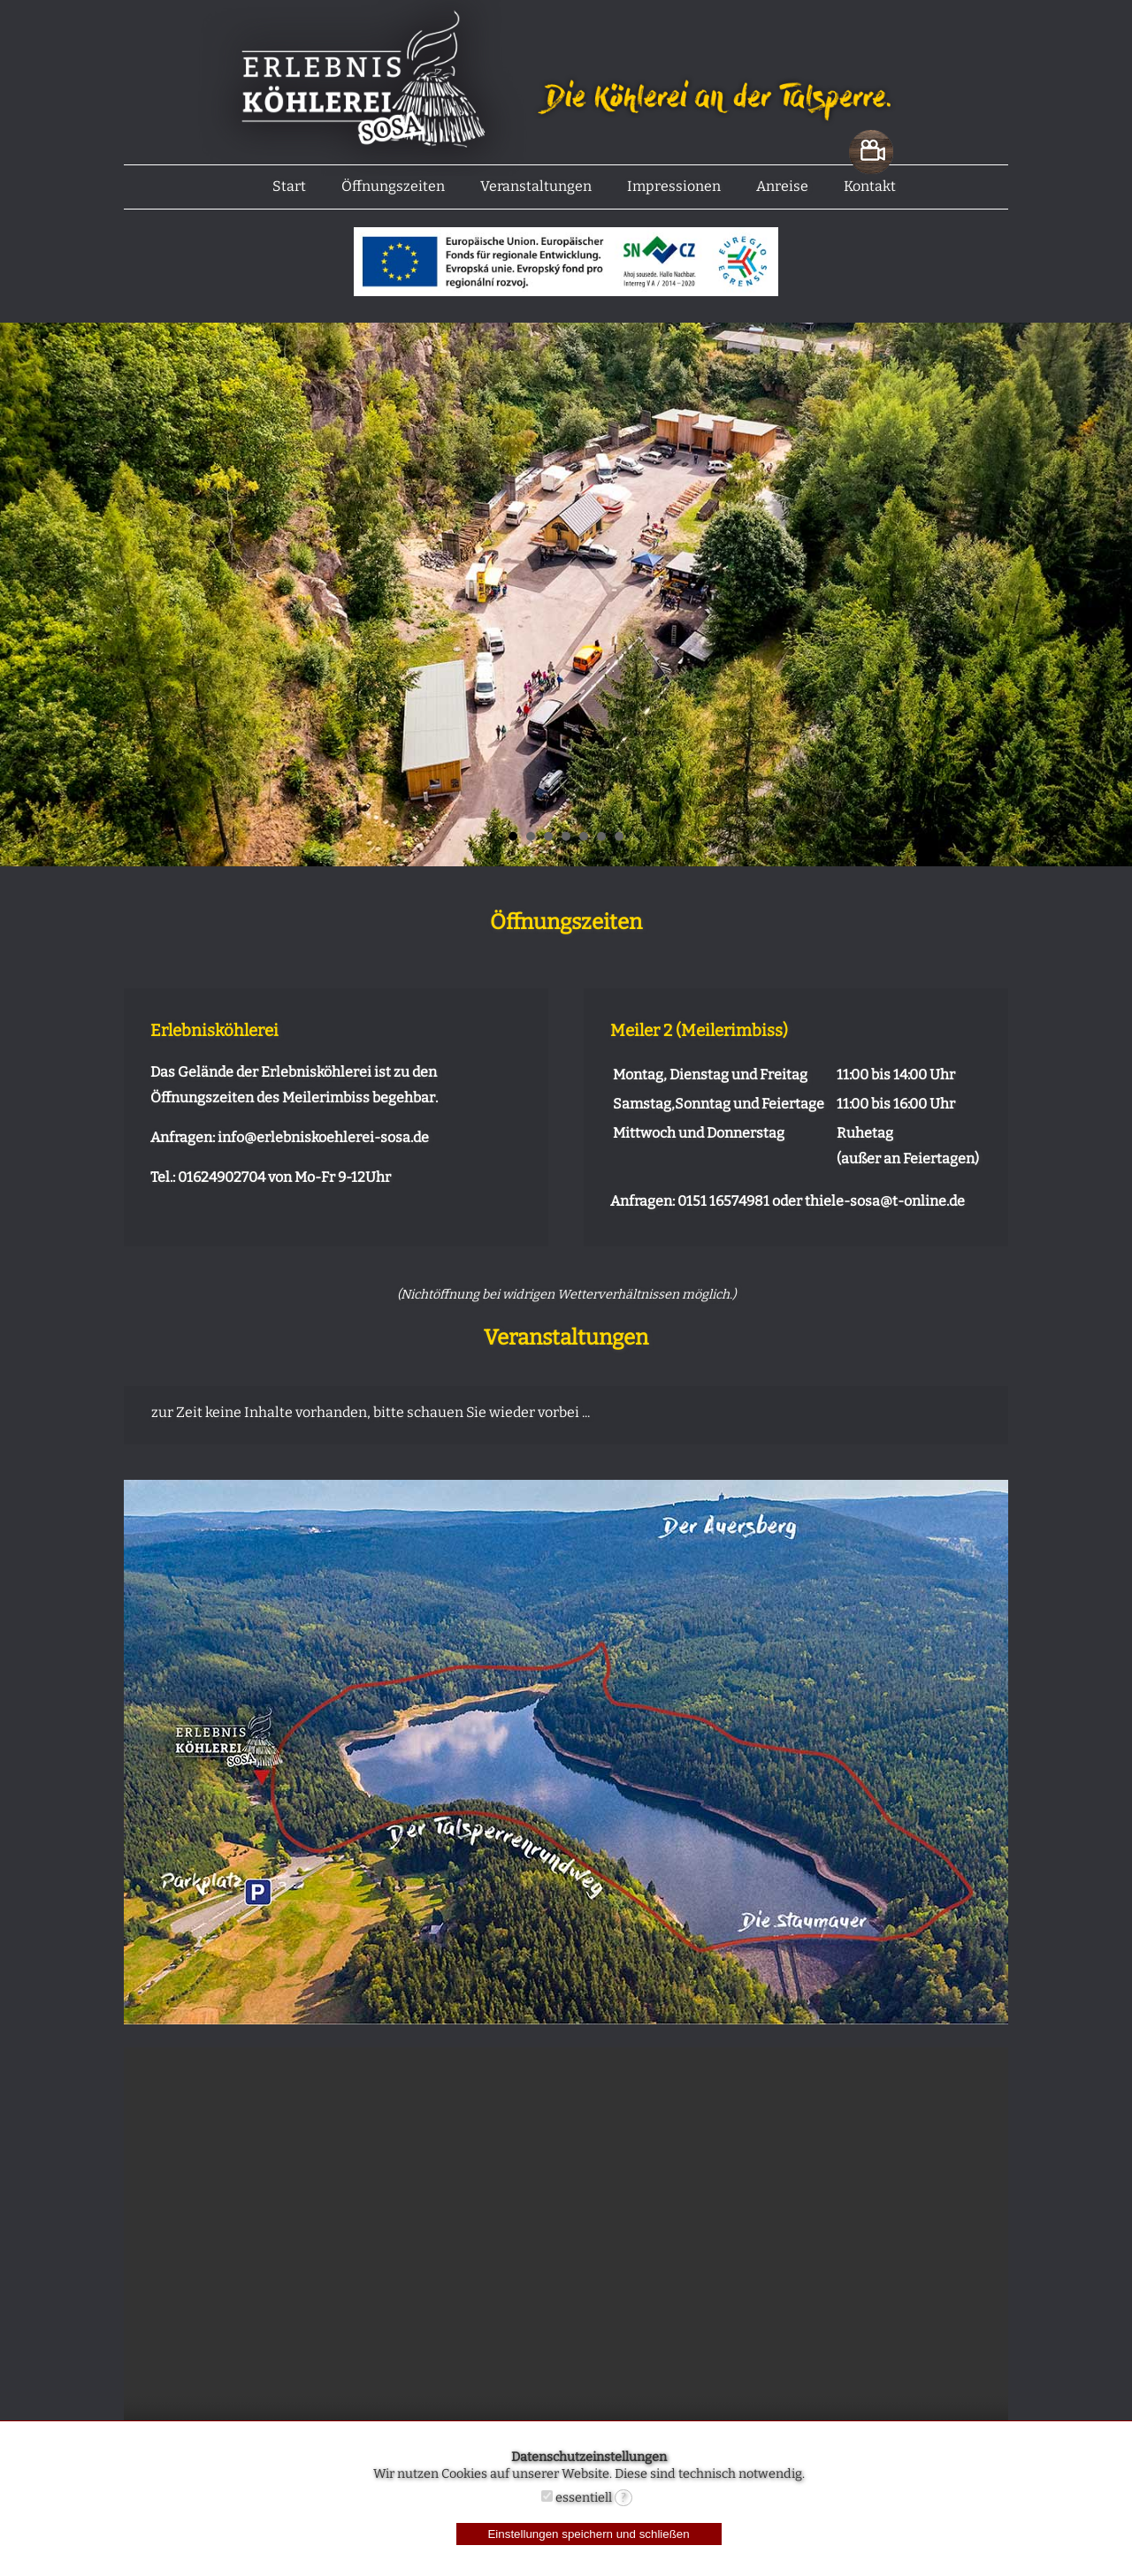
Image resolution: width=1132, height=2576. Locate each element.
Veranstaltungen (536, 186)
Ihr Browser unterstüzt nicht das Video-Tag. (566, 2268)
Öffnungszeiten (393, 186)
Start (289, 186)
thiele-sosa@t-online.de (885, 1201)
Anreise (782, 186)
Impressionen (674, 186)
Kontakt (870, 186)
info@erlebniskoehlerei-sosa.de (323, 1137)
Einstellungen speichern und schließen (588, 2534)
